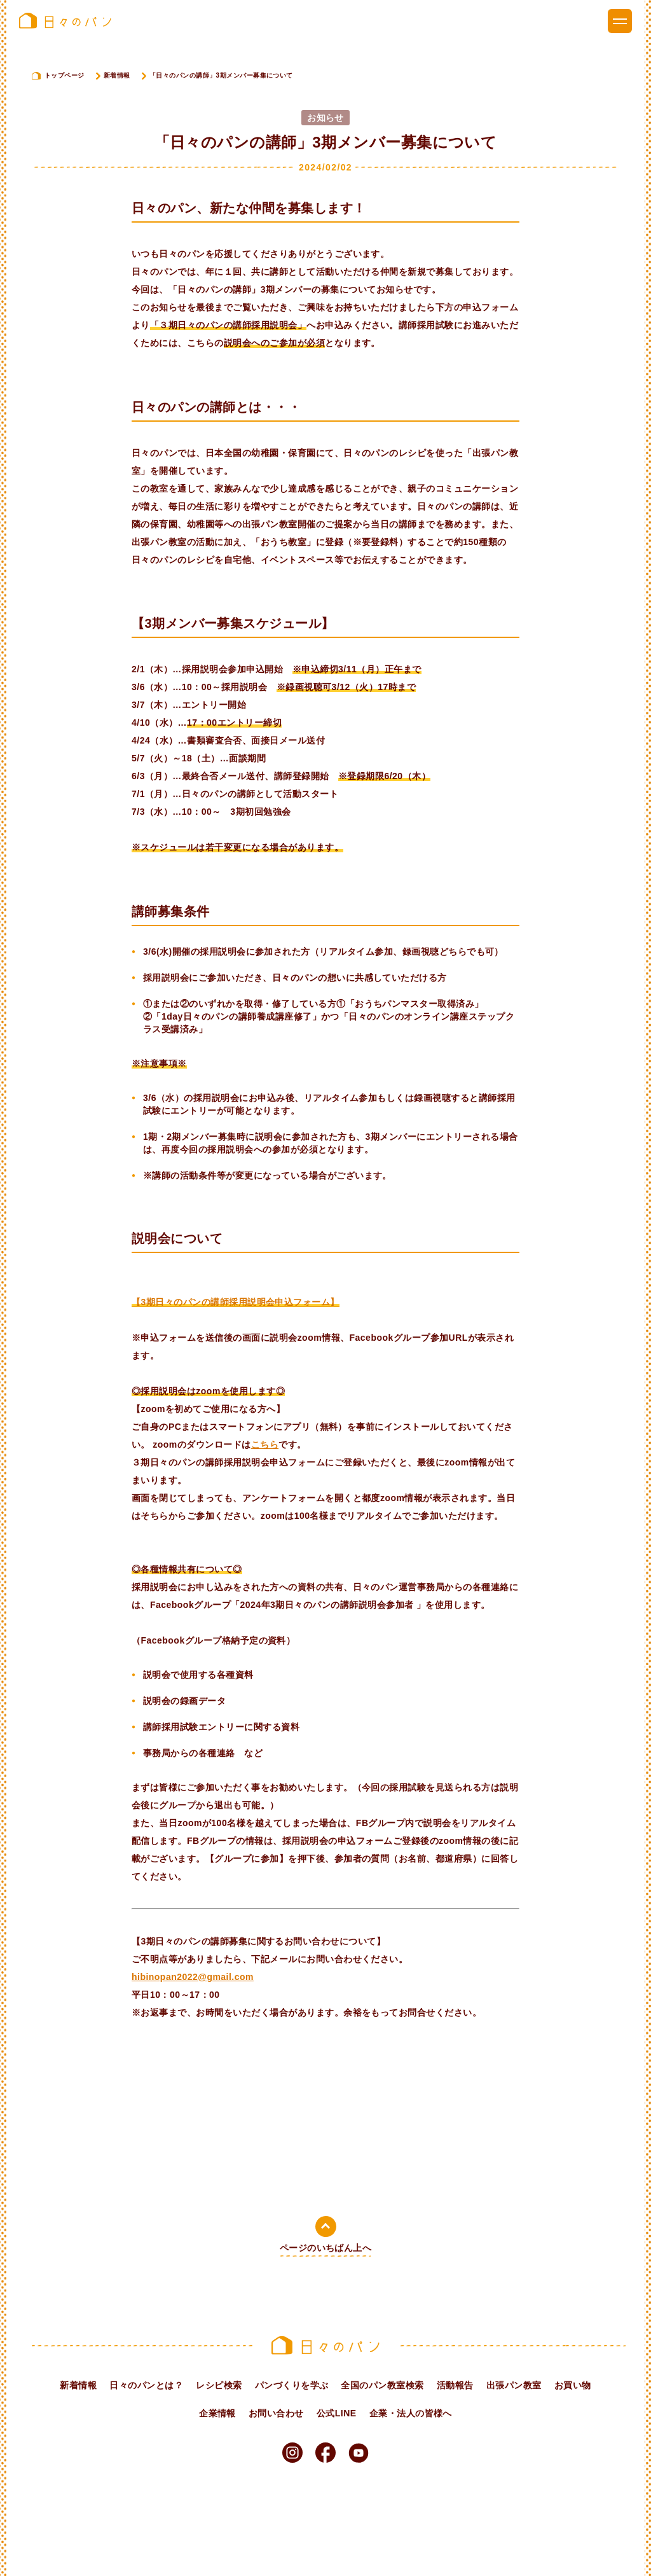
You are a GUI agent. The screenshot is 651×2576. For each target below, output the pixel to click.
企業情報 (217, 2413)
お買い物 (572, 2385)
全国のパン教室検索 (382, 2385)
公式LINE (337, 2413)
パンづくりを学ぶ (292, 2385)
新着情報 (117, 75)
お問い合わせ (276, 2413)
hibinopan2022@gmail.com (193, 1977)
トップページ (65, 75)
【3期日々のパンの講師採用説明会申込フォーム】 (235, 1302)
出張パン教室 (514, 2385)
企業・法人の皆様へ (410, 2413)
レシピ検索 (219, 2385)
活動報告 (455, 2385)
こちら (264, 1444)
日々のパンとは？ (146, 2385)
